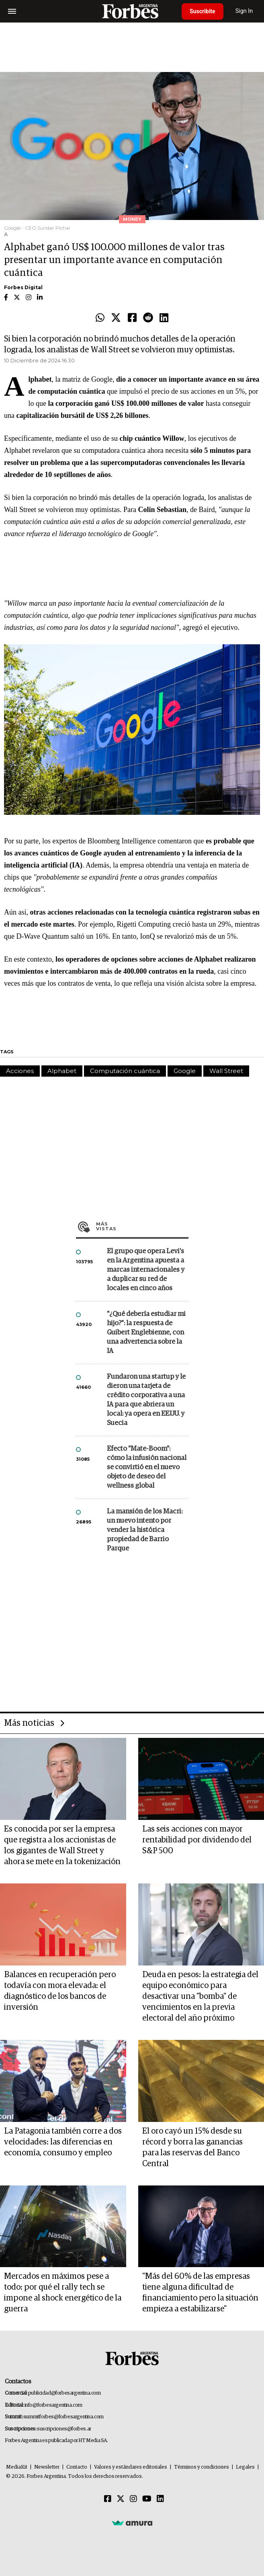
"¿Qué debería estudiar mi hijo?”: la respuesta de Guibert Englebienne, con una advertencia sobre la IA (146, 1333)
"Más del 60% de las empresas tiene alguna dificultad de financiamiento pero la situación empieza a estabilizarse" (200, 2292)
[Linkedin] (160, 2499)
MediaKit (16, 2467)
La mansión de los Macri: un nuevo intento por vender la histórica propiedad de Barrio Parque (144, 1530)
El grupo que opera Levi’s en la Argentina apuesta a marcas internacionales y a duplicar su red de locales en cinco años (145, 1270)
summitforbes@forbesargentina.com (63, 2417)
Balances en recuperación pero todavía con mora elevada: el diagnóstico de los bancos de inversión (60, 1991)
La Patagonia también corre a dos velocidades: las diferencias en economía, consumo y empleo (63, 2142)
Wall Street (226, 1071)
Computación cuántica (125, 1071)
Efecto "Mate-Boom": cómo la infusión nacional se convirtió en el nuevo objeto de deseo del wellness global (146, 1467)
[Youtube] (146, 2499)
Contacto (76, 2467)
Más (142, 1226)
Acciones (20, 1071)
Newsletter (46, 2467)
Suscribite (202, 11)
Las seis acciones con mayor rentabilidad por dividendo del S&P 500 (197, 1840)
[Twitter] (121, 2499)
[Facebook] (107, 2499)
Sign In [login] (244, 11)
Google (185, 1071)
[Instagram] (133, 2499)
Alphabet (61, 1071)
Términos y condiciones (201, 2467)
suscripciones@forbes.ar (64, 2429)
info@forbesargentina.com (53, 2405)
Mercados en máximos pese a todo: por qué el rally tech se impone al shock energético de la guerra (62, 2292)
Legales (245, 2467)
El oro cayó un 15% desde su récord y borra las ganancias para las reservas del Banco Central (192, 2147)
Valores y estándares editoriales (130, 2467)
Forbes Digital (23, 287)
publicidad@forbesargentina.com (64, 2393)
